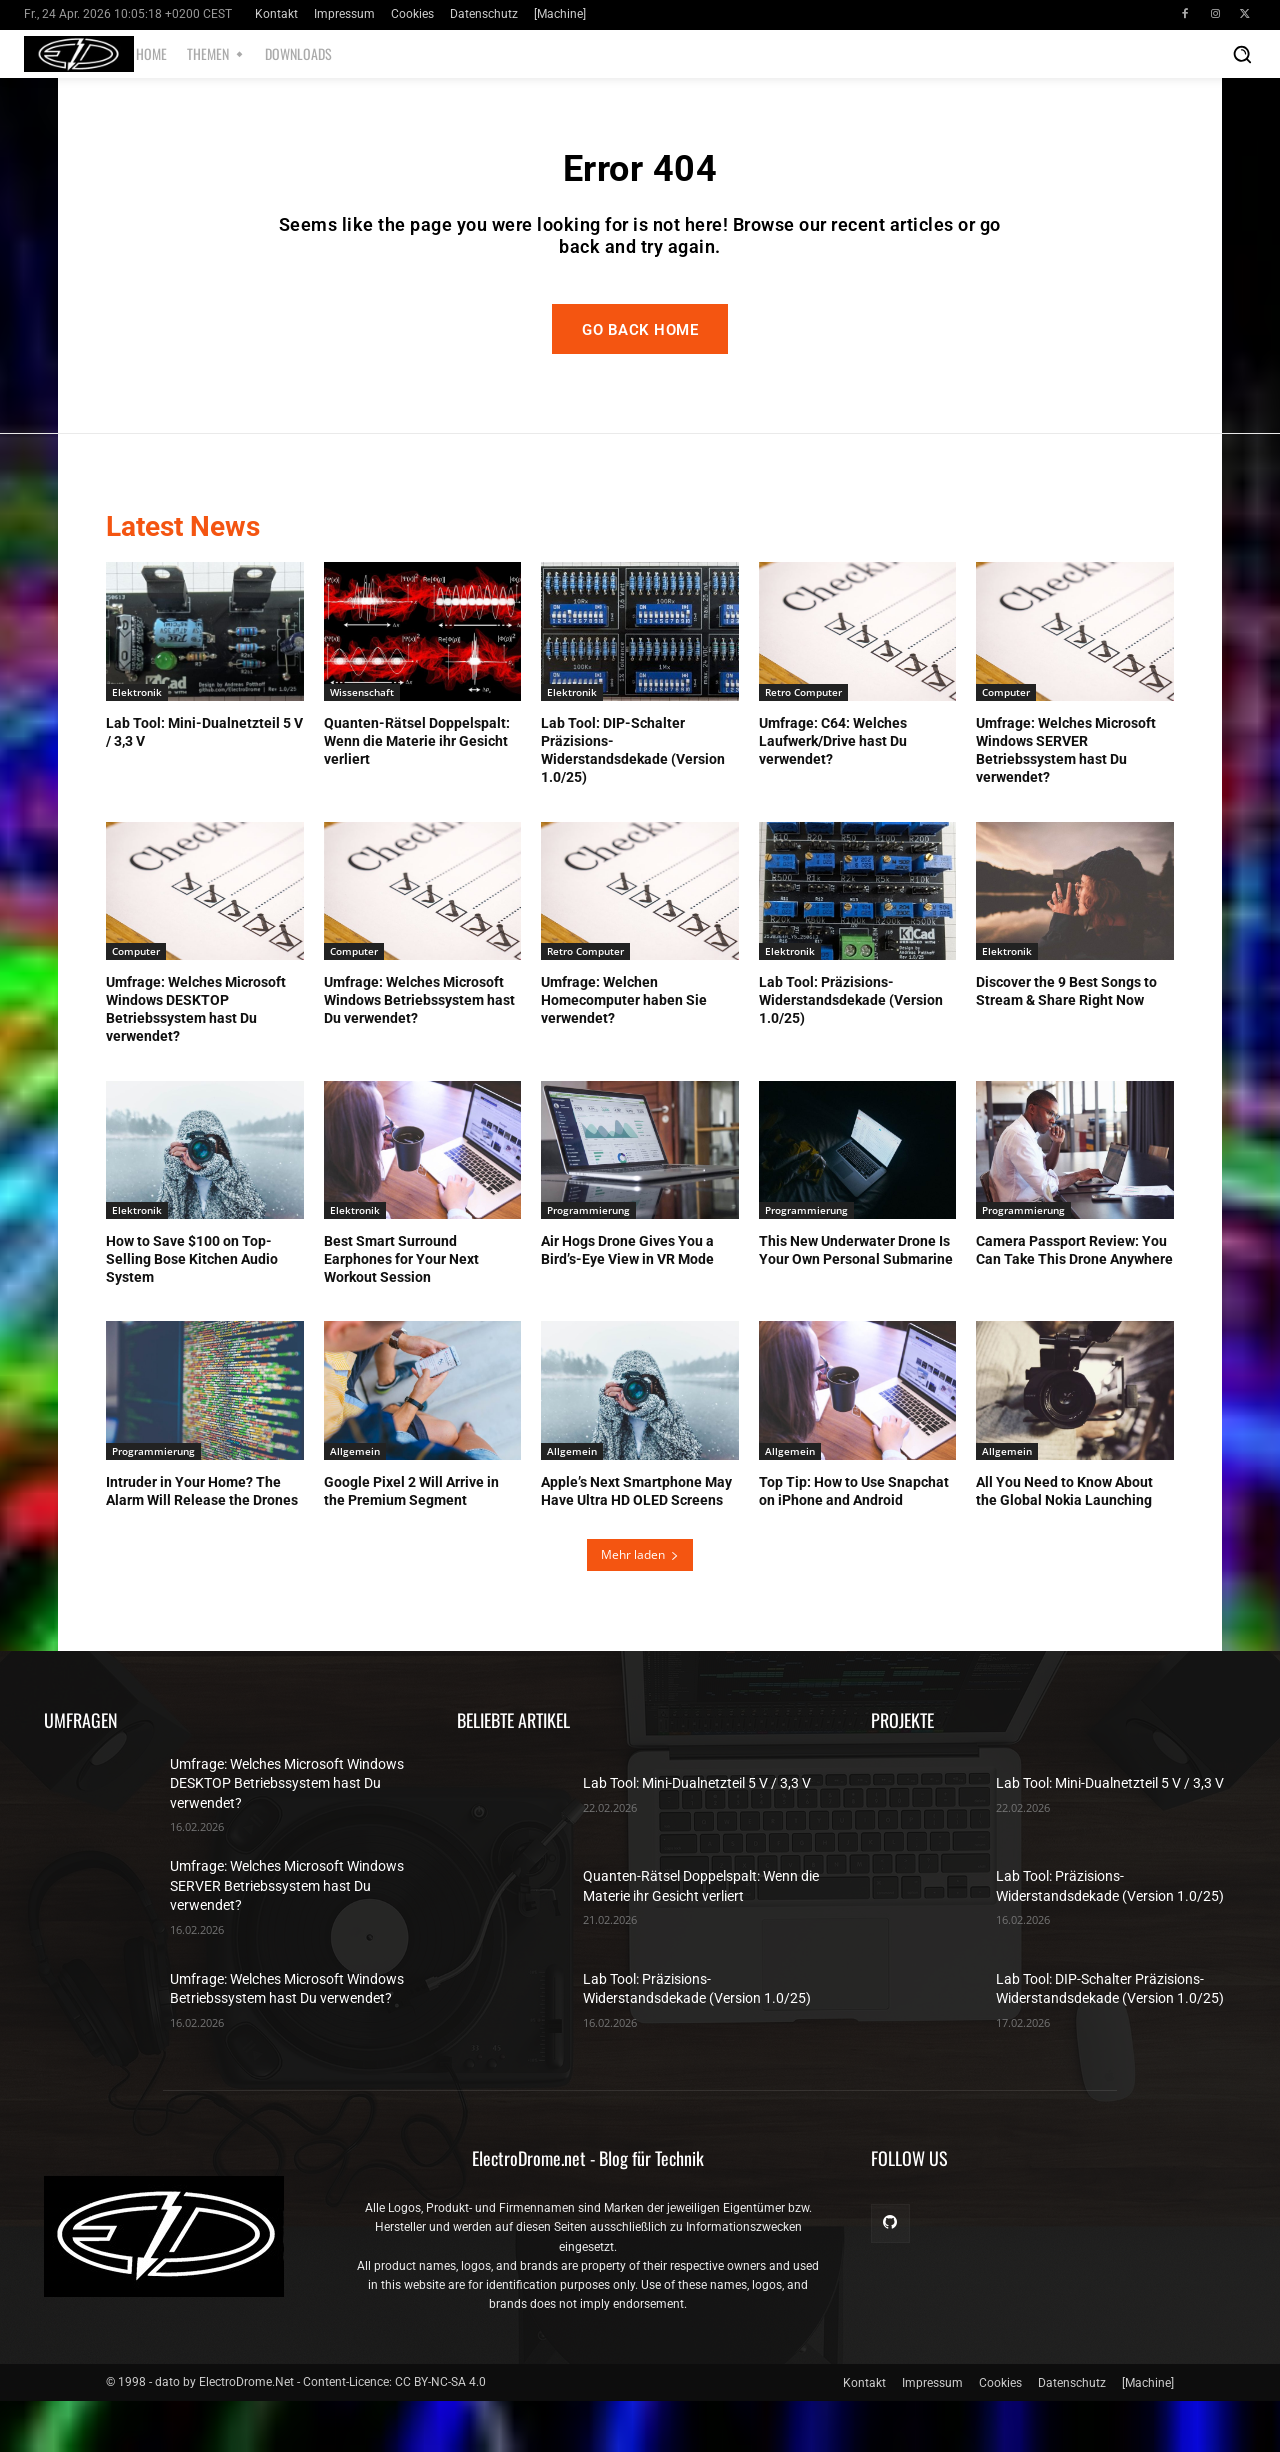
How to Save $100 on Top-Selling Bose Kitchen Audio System (192, 1309)
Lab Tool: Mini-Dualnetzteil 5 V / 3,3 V (697, 1834)
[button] (1242, 54)
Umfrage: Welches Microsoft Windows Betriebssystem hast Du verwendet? (419, 1050)
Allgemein (355, 1501)
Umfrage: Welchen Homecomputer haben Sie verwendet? (624, 1050)
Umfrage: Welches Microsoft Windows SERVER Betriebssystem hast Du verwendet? (287, 1936)
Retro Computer (803, 742)
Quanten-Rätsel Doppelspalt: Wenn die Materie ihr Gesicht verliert (417, 791)
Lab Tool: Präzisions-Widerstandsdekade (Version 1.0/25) (851, 1050)
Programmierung (588, 1260)
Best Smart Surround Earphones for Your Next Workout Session (401, 1309)
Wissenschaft (362, 742)
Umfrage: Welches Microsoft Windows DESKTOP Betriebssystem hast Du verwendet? (287, 1833)
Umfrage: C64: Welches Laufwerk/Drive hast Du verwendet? (833, 791)
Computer (1006, 742)
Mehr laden (640, 1605)
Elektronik (137, 742)
